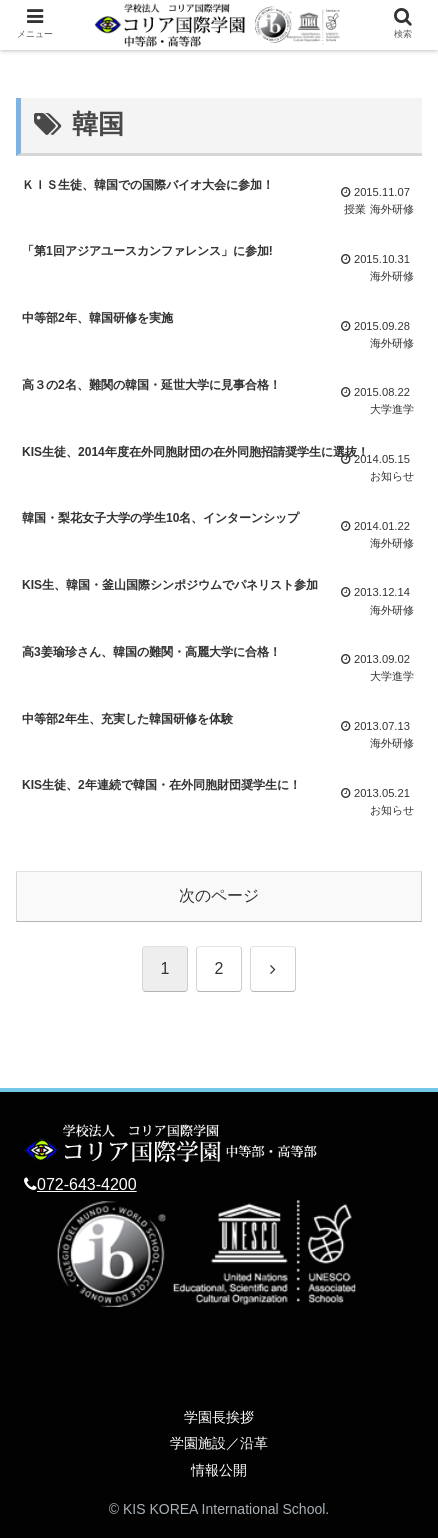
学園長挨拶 (219, 1417)
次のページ (219, 895)
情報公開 (219, 1470)
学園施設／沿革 (219, 1443)
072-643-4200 (87, 1184)
